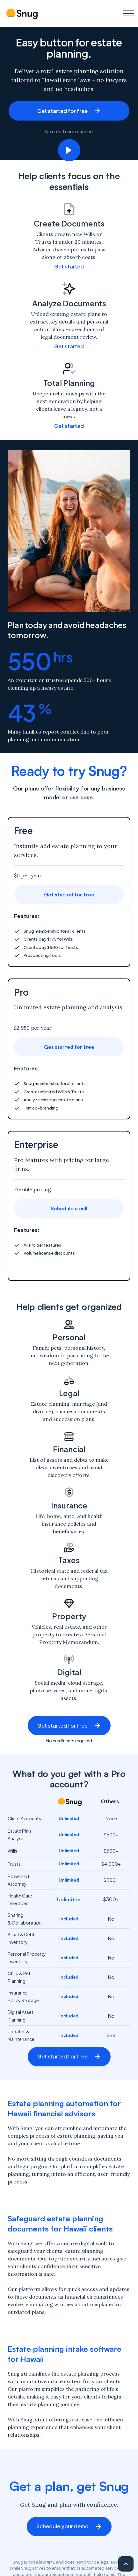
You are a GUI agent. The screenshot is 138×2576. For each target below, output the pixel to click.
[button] (128, 13)
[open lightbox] (69, 150)
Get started (69, 266)
